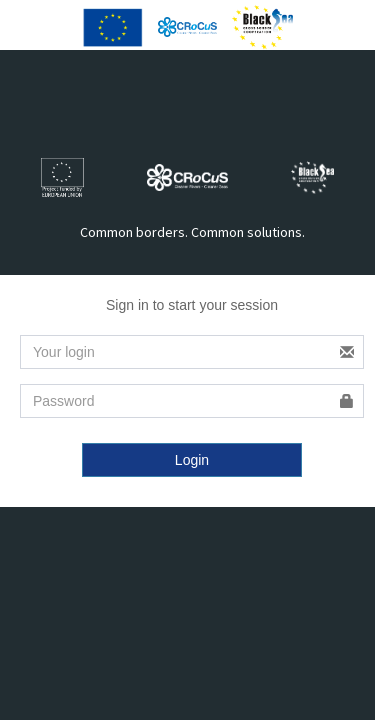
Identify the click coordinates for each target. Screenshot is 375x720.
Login (192, 460)
